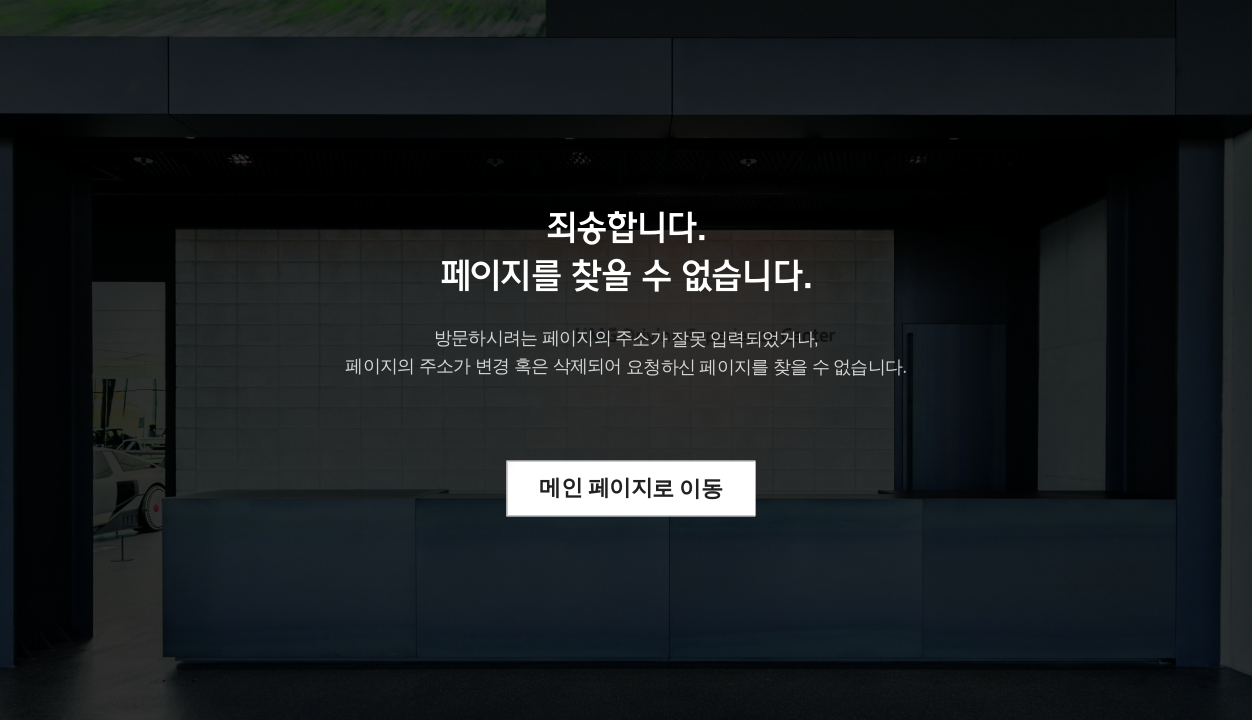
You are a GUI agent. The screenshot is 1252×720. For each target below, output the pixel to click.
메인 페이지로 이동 (631, 487)
